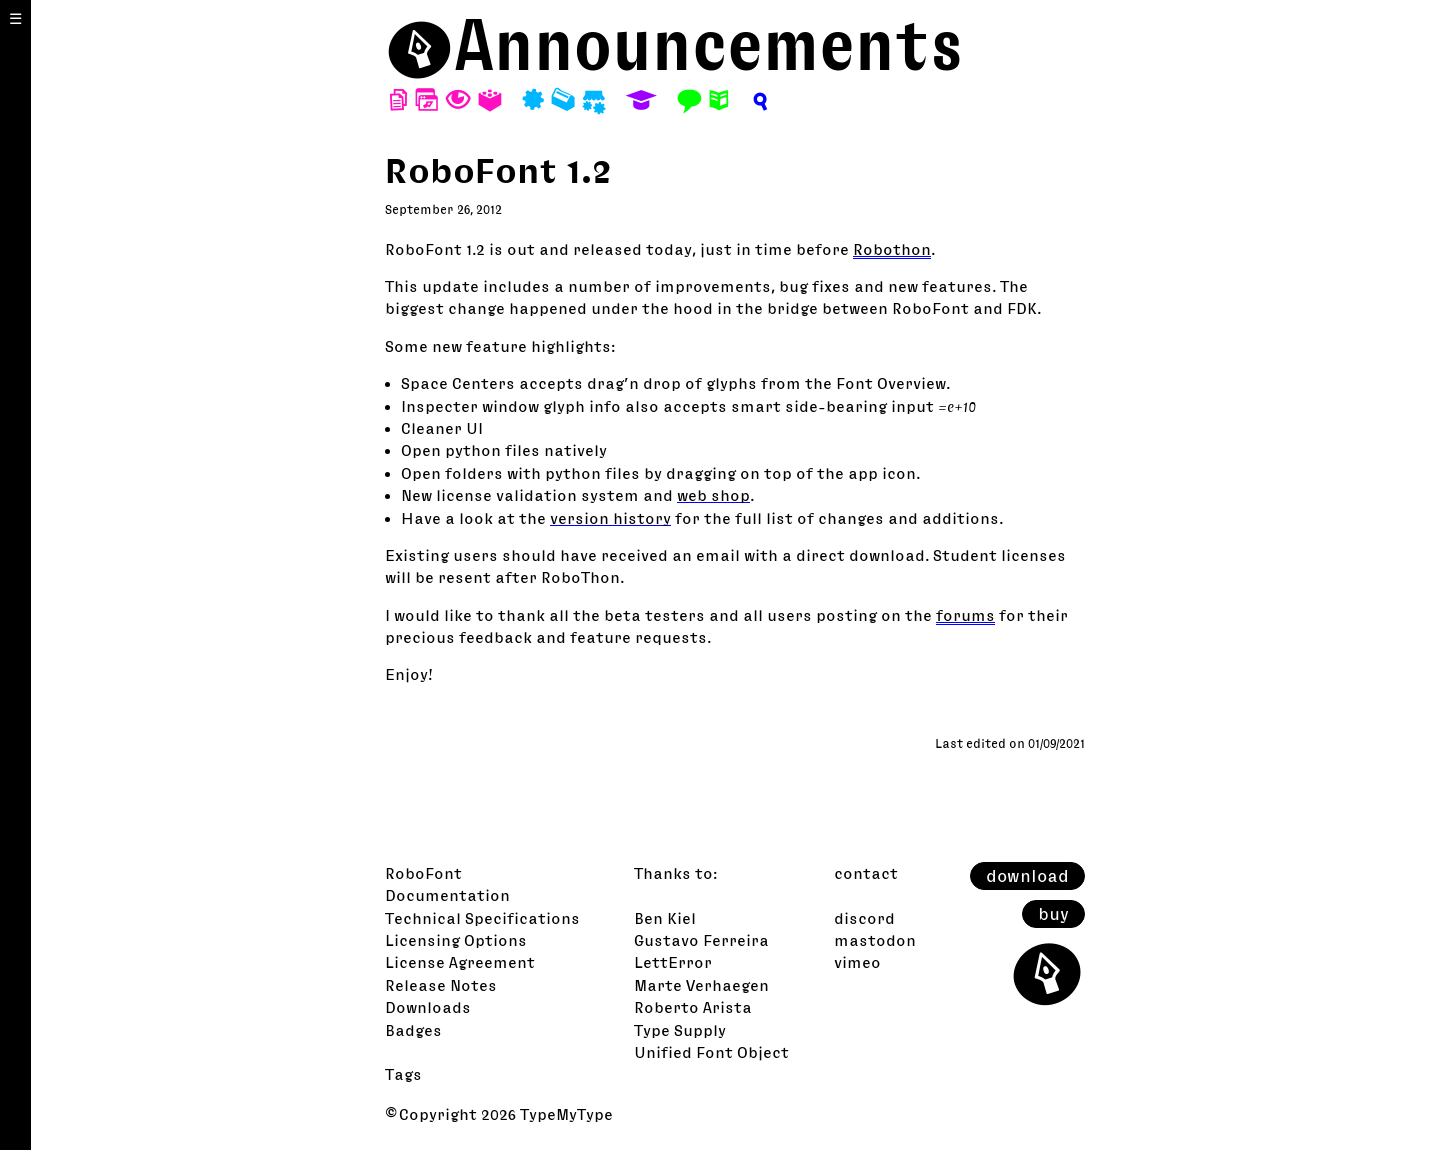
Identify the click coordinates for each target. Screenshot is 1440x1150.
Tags (403, 1074)
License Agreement (460, 962)
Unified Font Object (711, 1052)
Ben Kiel (665, 918)
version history (610, 518)
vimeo (857, 962)
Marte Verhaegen (701, 985)
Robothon (892, 249)
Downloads (428, 1007)
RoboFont (423, 873)
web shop (713, 495)
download (1027, 876)
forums (965, 615)
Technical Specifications (482, 918)
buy (1053, 914)
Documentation (447, 895)
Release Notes (441, 985)
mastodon (875, 940)
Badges (413, 1030)
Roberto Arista (693, 1007)
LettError (673, 962)
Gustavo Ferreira (701, 940)
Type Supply (680, 1030)
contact (866, 873)
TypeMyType (566, 1114)
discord (864, 918)
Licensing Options (456, 940)
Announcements (708, 44)
